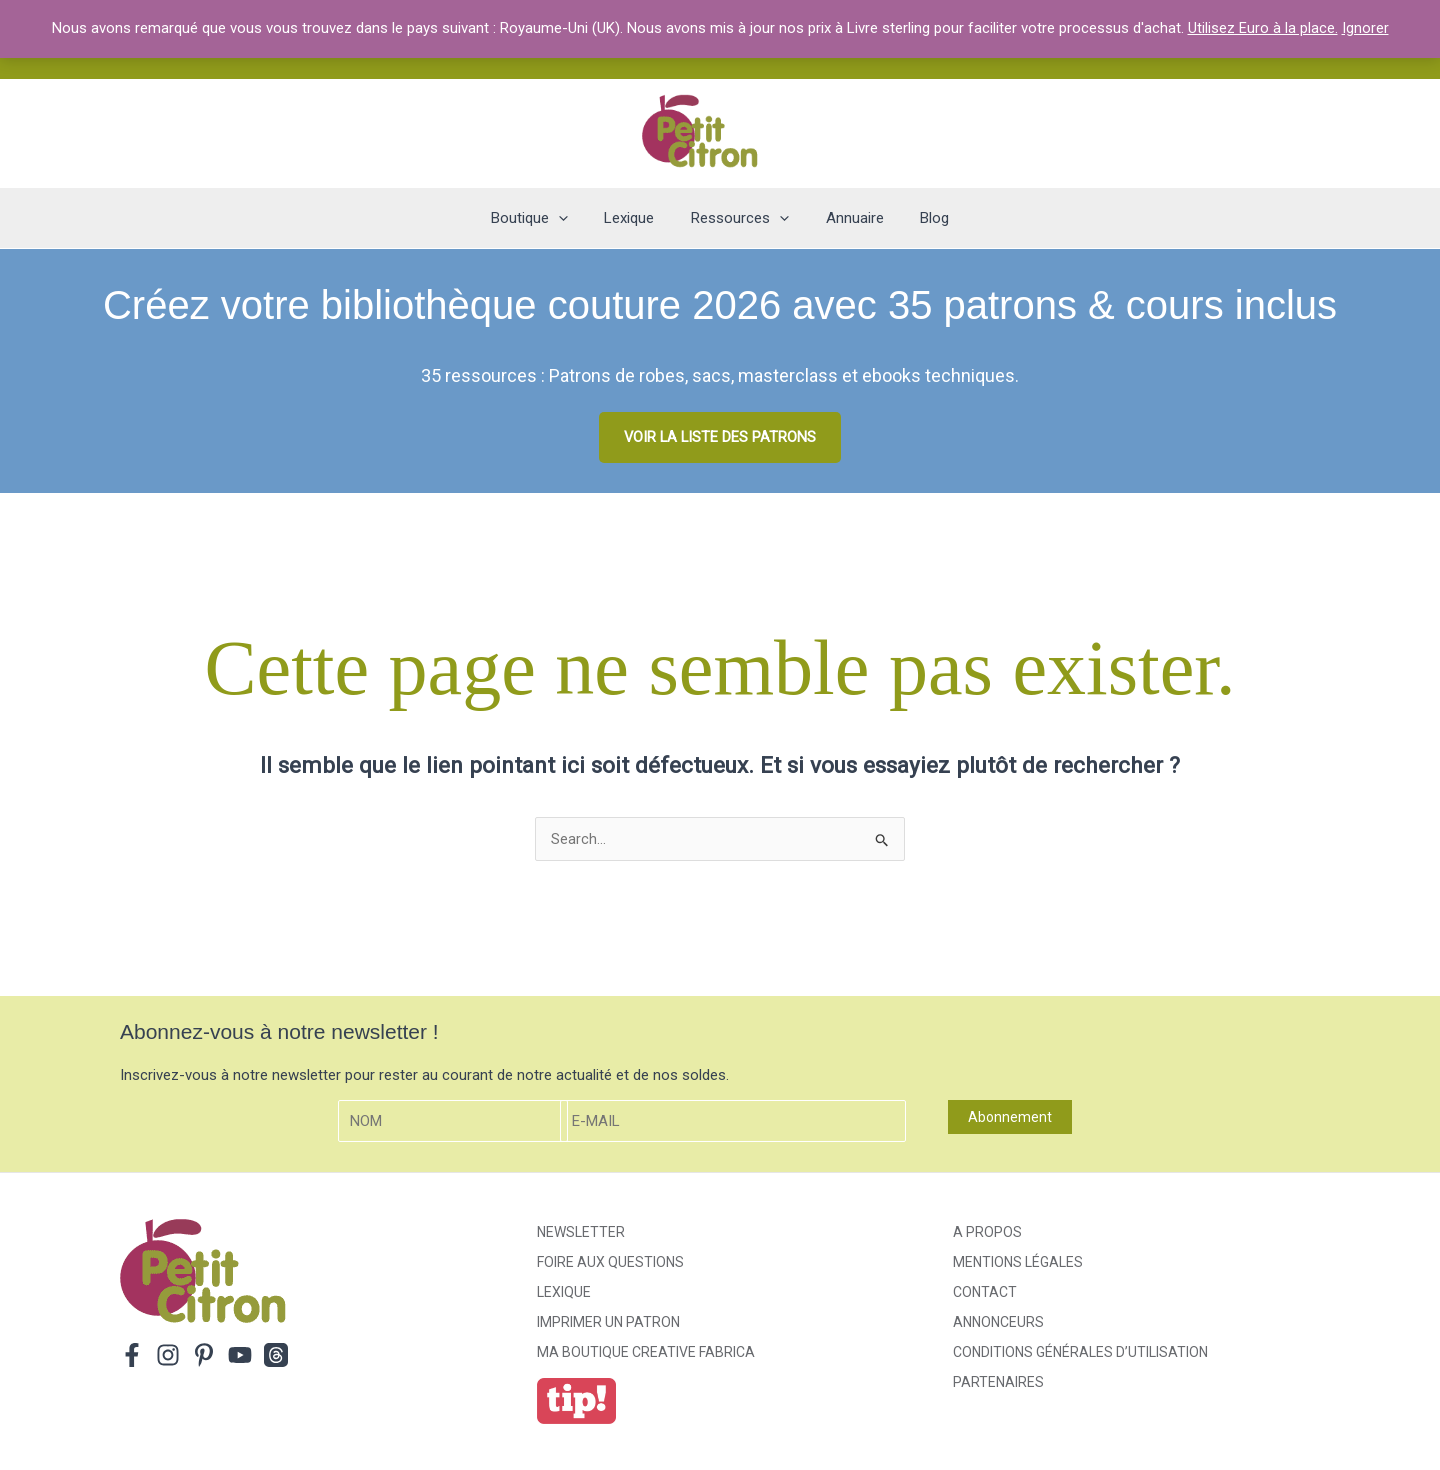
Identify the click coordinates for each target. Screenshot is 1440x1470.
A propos (987, 1233)
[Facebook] (132, 1356)
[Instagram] (168, 1356)
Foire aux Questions (610, 1263)
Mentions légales (1018, 1263)
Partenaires (998, 1383)
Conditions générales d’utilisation (1080, 1353)
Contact (985, 1293)
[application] (571, 218)
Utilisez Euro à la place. (1263, 28)
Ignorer (1365, 28)
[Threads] (276, 1356)
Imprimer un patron (608, 1323)
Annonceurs (998, 1323)
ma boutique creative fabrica (646, 1353)
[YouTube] (240, 1356)
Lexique (564, 1293)
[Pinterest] (204, 1356)
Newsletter (581, 1233)
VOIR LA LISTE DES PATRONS (720, 437)
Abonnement (1010, 1118)
